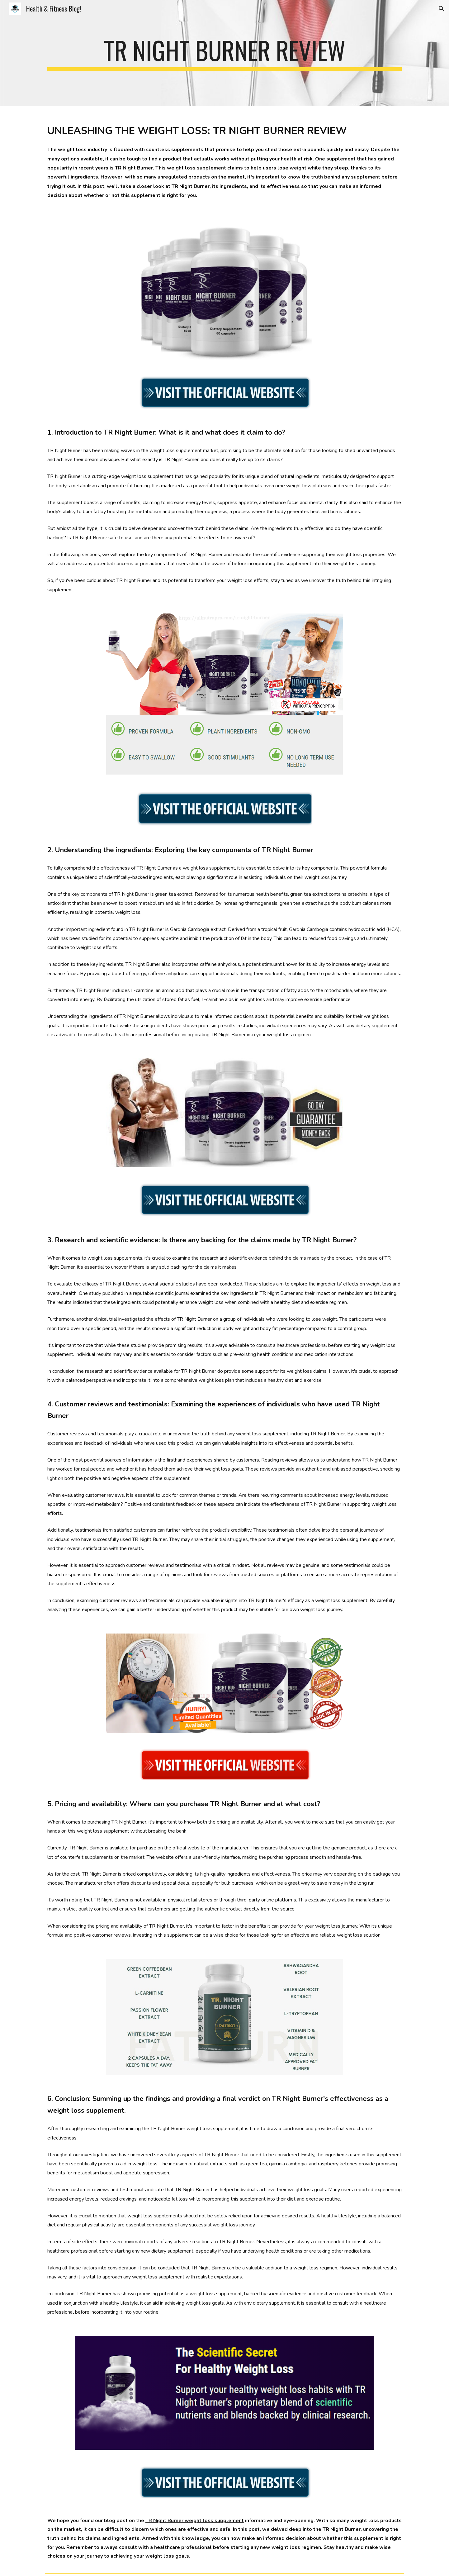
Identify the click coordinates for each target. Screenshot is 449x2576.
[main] (224, 53)
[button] (441, 8)
